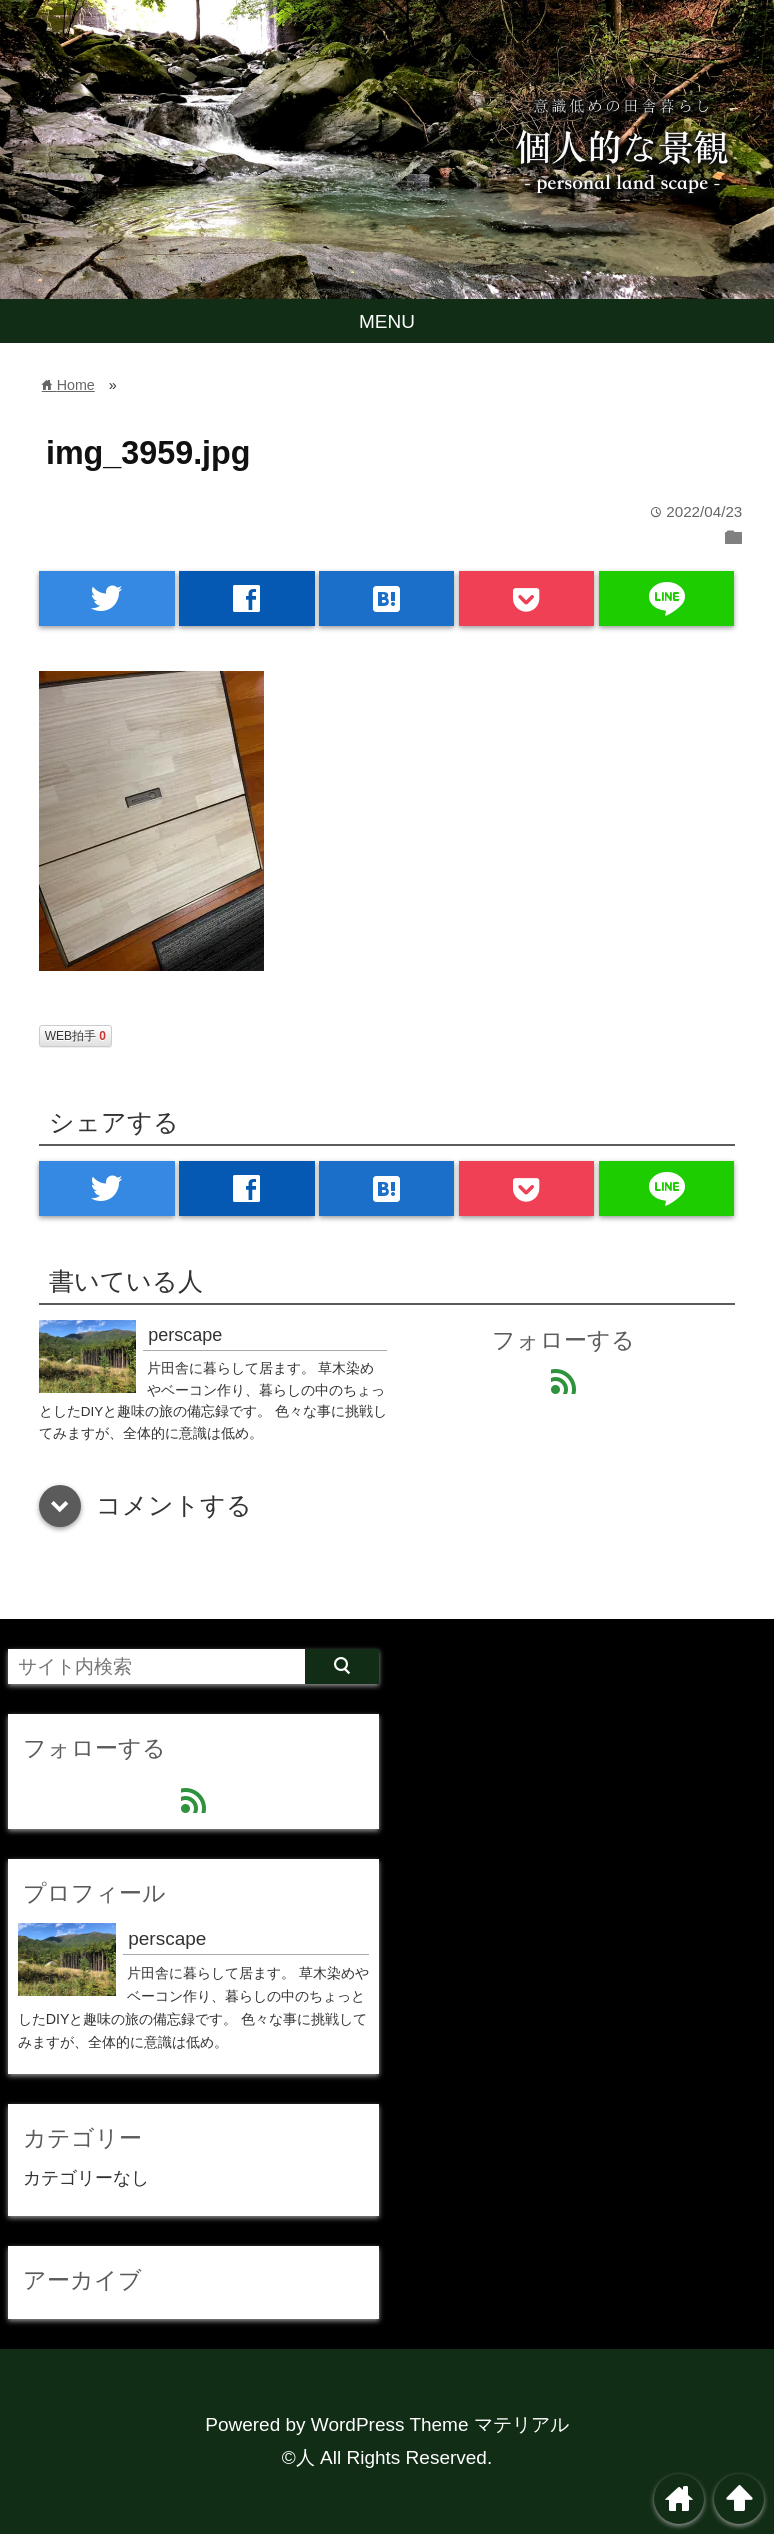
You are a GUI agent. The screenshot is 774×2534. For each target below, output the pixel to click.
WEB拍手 (75, 1036)
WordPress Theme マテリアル (440, 2424)
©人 (298, 2457)
